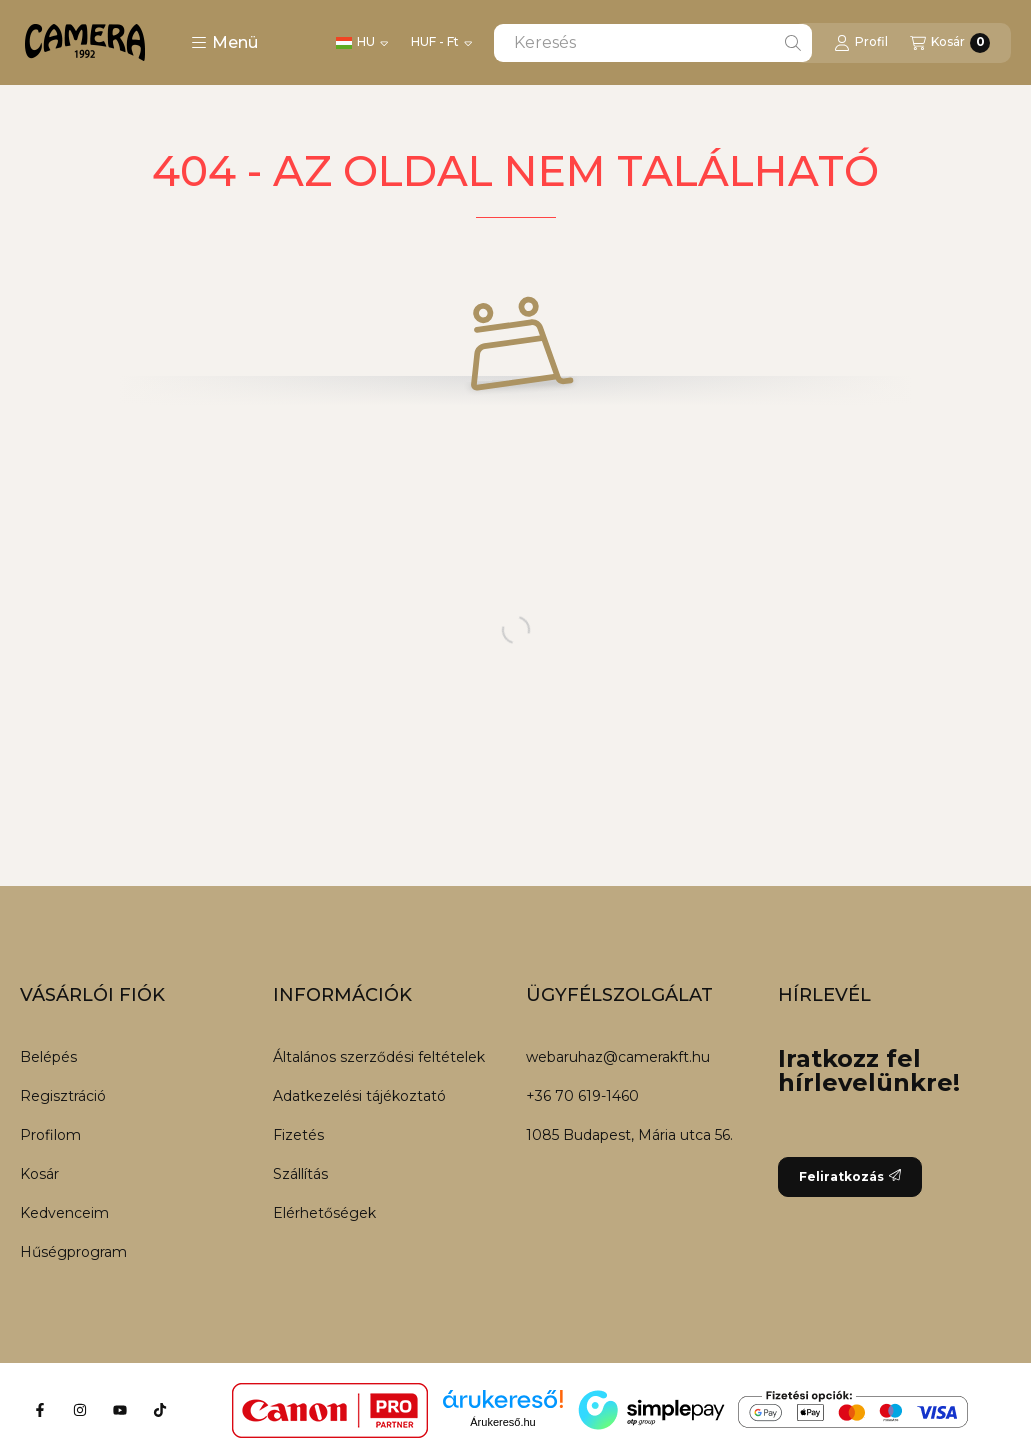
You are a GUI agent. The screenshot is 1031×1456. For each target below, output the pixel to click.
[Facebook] (40, 1410)
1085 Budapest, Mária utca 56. (629, 1135)
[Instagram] (80, 1410)
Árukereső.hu (502, 1422)
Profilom (50, 1135)
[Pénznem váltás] (441, 43)
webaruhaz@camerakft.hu (618, 1057)
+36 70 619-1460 (582, 1096)
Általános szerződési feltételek (379, 1057)
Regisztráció (63, 1096)
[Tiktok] (160, 1410)
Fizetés (298, 1135)
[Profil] (861, 43)
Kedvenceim (64, 1213)
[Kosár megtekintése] (950, 43)
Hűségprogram (73, 1252)
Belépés (48, 1057)
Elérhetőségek (324, 1213)
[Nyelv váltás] (362, 43)
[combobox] (653, 43)
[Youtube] (120, 1410)
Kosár (39, 1174)
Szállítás (300, 1174)
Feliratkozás (850, 1176)
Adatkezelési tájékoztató (359, 1096)
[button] (224, 43)
